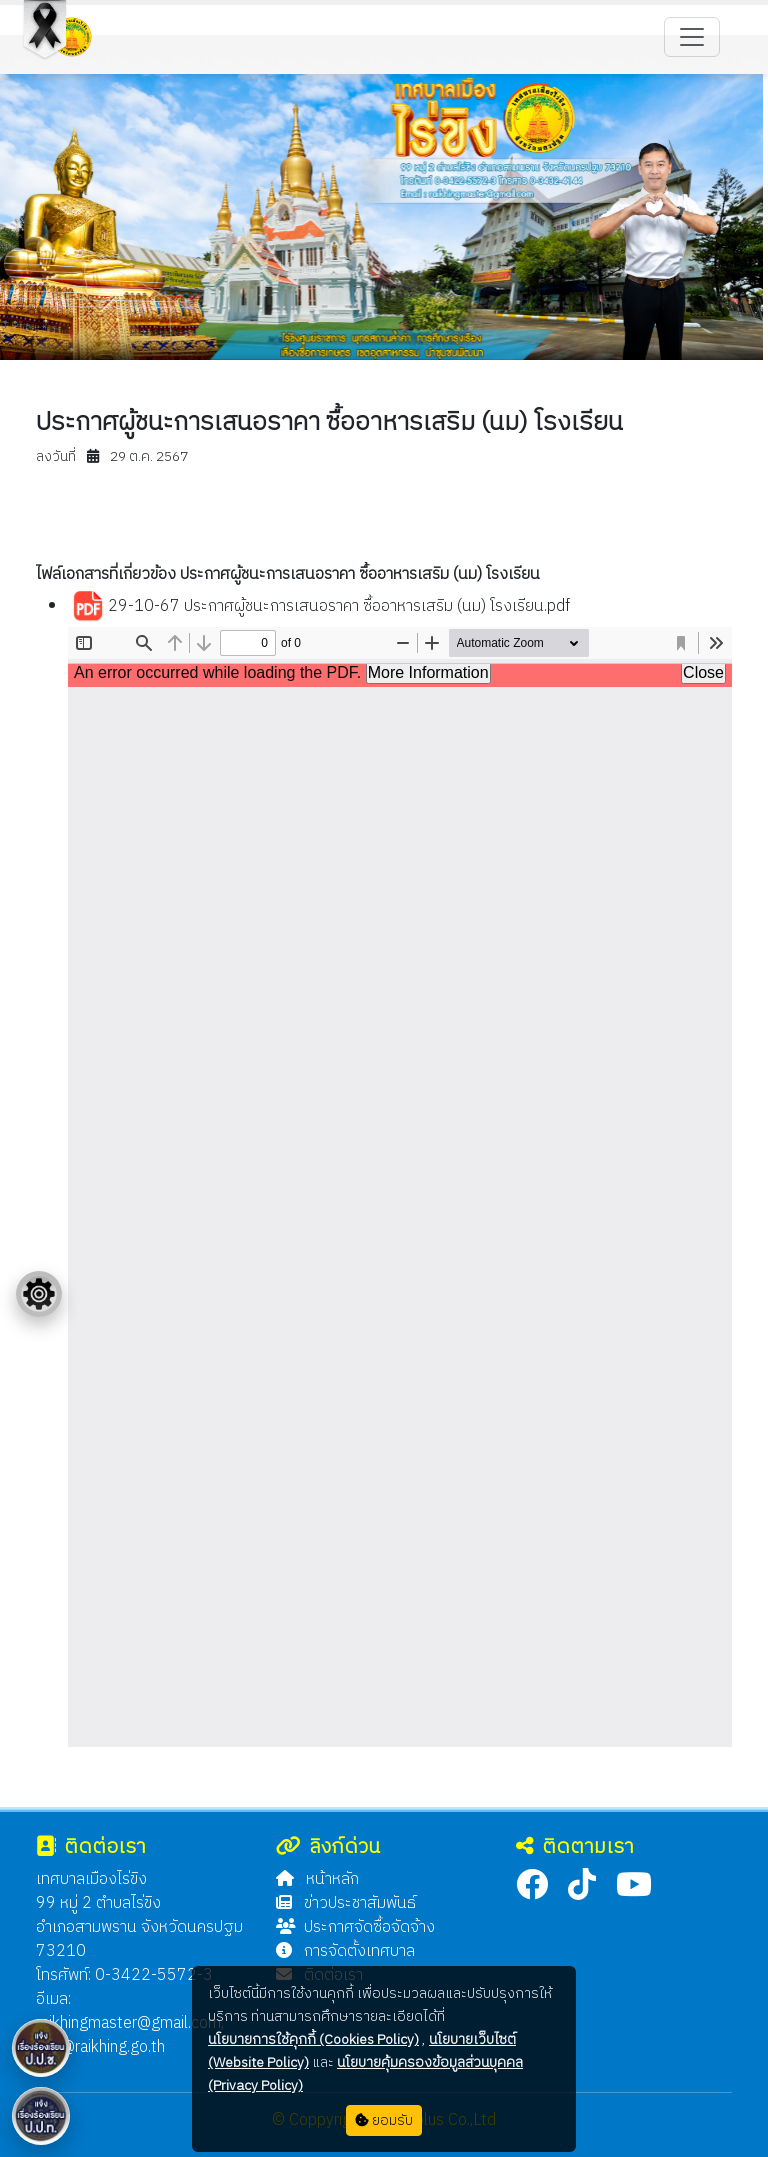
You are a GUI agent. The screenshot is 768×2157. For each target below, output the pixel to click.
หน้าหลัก (317, 1879)
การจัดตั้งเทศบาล (345, 1951)
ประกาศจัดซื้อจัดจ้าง (355, 1927)
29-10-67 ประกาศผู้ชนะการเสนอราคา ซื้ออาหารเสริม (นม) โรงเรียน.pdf (321, 607)
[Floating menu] (39, 1294)
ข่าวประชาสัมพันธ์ (346, 1903)
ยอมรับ (384, 2120)
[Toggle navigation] (692, 37)
